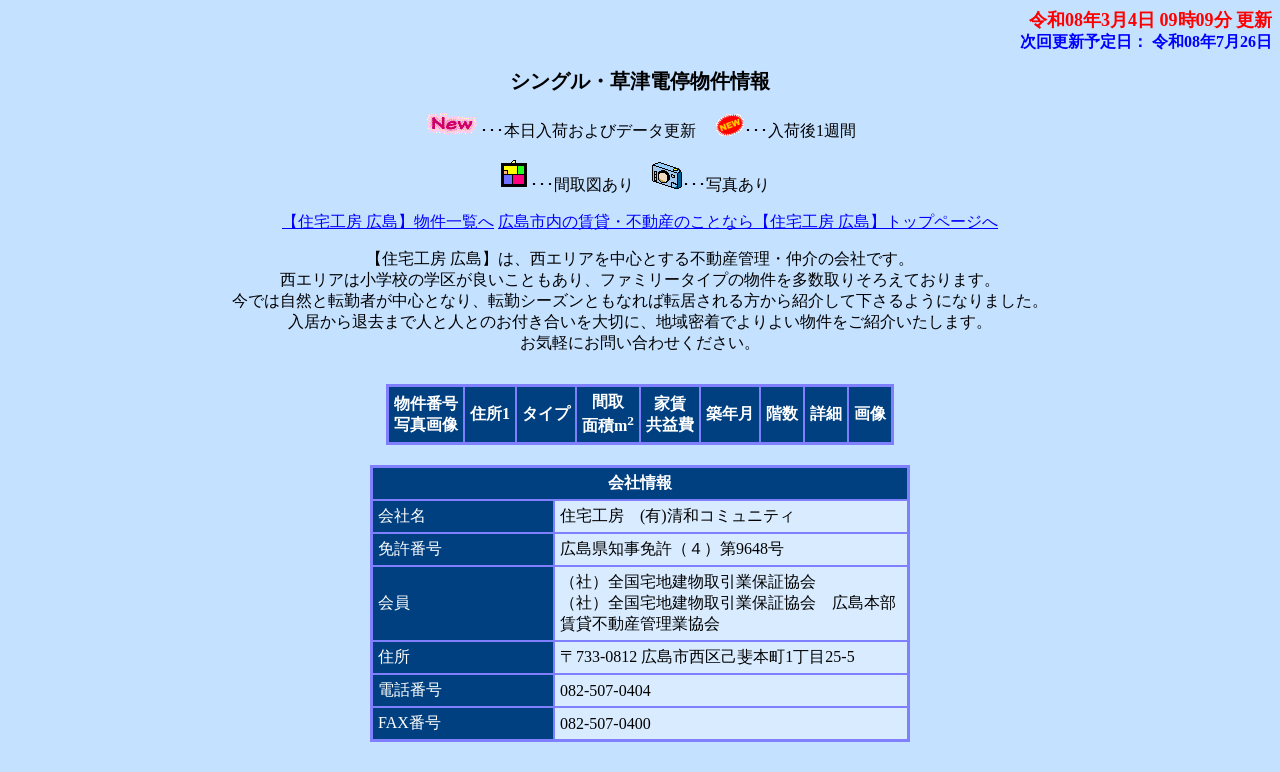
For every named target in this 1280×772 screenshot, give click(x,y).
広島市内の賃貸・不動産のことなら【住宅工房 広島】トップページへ (748, 221)
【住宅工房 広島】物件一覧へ (388, 221)
